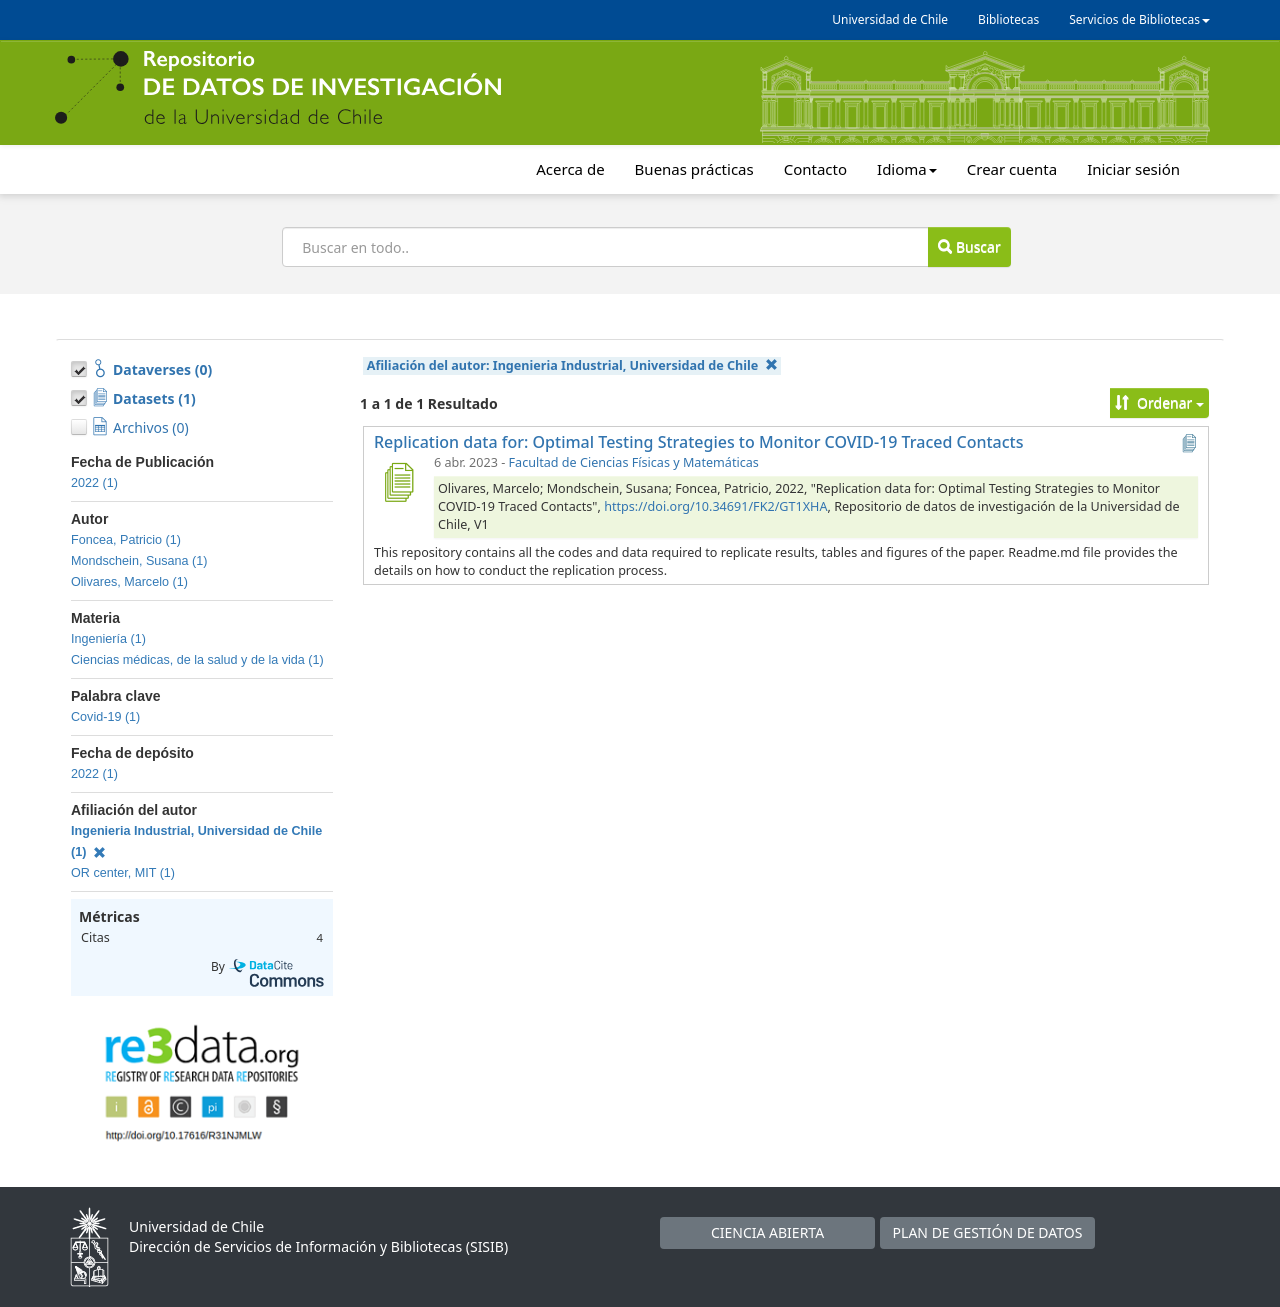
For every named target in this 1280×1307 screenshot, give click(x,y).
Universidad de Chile (890, 19)
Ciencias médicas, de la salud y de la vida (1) (197, 660)
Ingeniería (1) (108, 639)
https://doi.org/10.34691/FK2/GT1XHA (715, 506)
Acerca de (570, 169)
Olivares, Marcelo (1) (129, 582)
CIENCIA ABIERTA (767, 1232)
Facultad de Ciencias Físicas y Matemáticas (634, 462)
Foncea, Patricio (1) (126, 540)
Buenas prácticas (694, 169)
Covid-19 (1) (105, 717)
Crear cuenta (1012, 169)
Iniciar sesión (1133, 169)
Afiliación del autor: (572, 365)
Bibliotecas (1008, 19)
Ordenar (1159, 402)
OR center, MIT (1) (123, 873)
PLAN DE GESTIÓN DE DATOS (988, 1232)
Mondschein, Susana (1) (139, 561)
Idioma (907, 169)
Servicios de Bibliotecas (1139, 19)
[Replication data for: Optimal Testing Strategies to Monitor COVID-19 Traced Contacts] (398, 482)
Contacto (815, 169)
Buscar (969, 246)
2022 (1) (94, 483)
